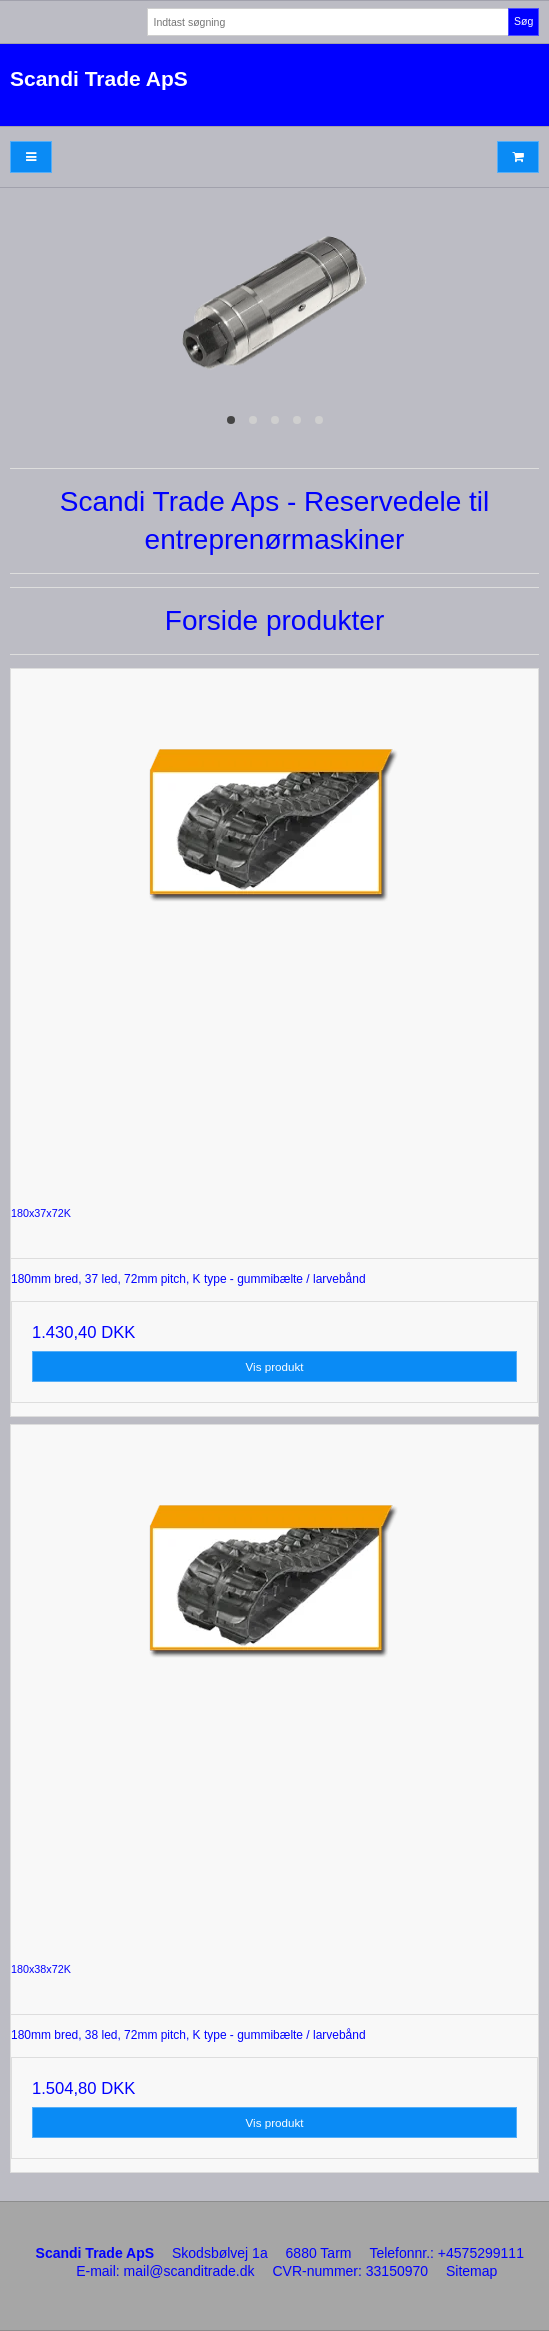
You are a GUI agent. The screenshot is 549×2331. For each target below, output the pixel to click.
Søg (523, 21)
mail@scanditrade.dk (189, 2271)
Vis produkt (275, 1366)
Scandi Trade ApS (99, 78)
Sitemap (471, 2271)
